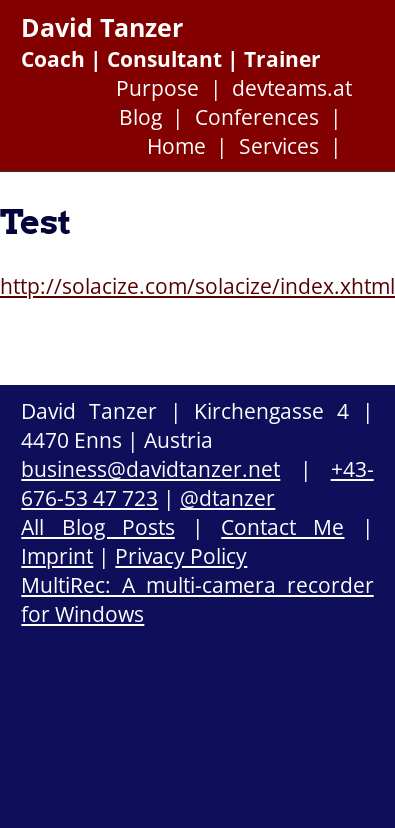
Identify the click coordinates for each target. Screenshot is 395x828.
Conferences (257, 116)
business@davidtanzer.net (150, 468)
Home (176, 145)
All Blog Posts (97, 526)
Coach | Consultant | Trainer (171, 58)
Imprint (57, 555)
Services (279, 145)
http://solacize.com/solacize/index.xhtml (197, 285)
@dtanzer (227, 497)
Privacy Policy (181, 555)
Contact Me (282, 526)
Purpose (157, 87)
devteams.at (292, 87)
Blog (140, 116)
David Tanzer (102, 27)
